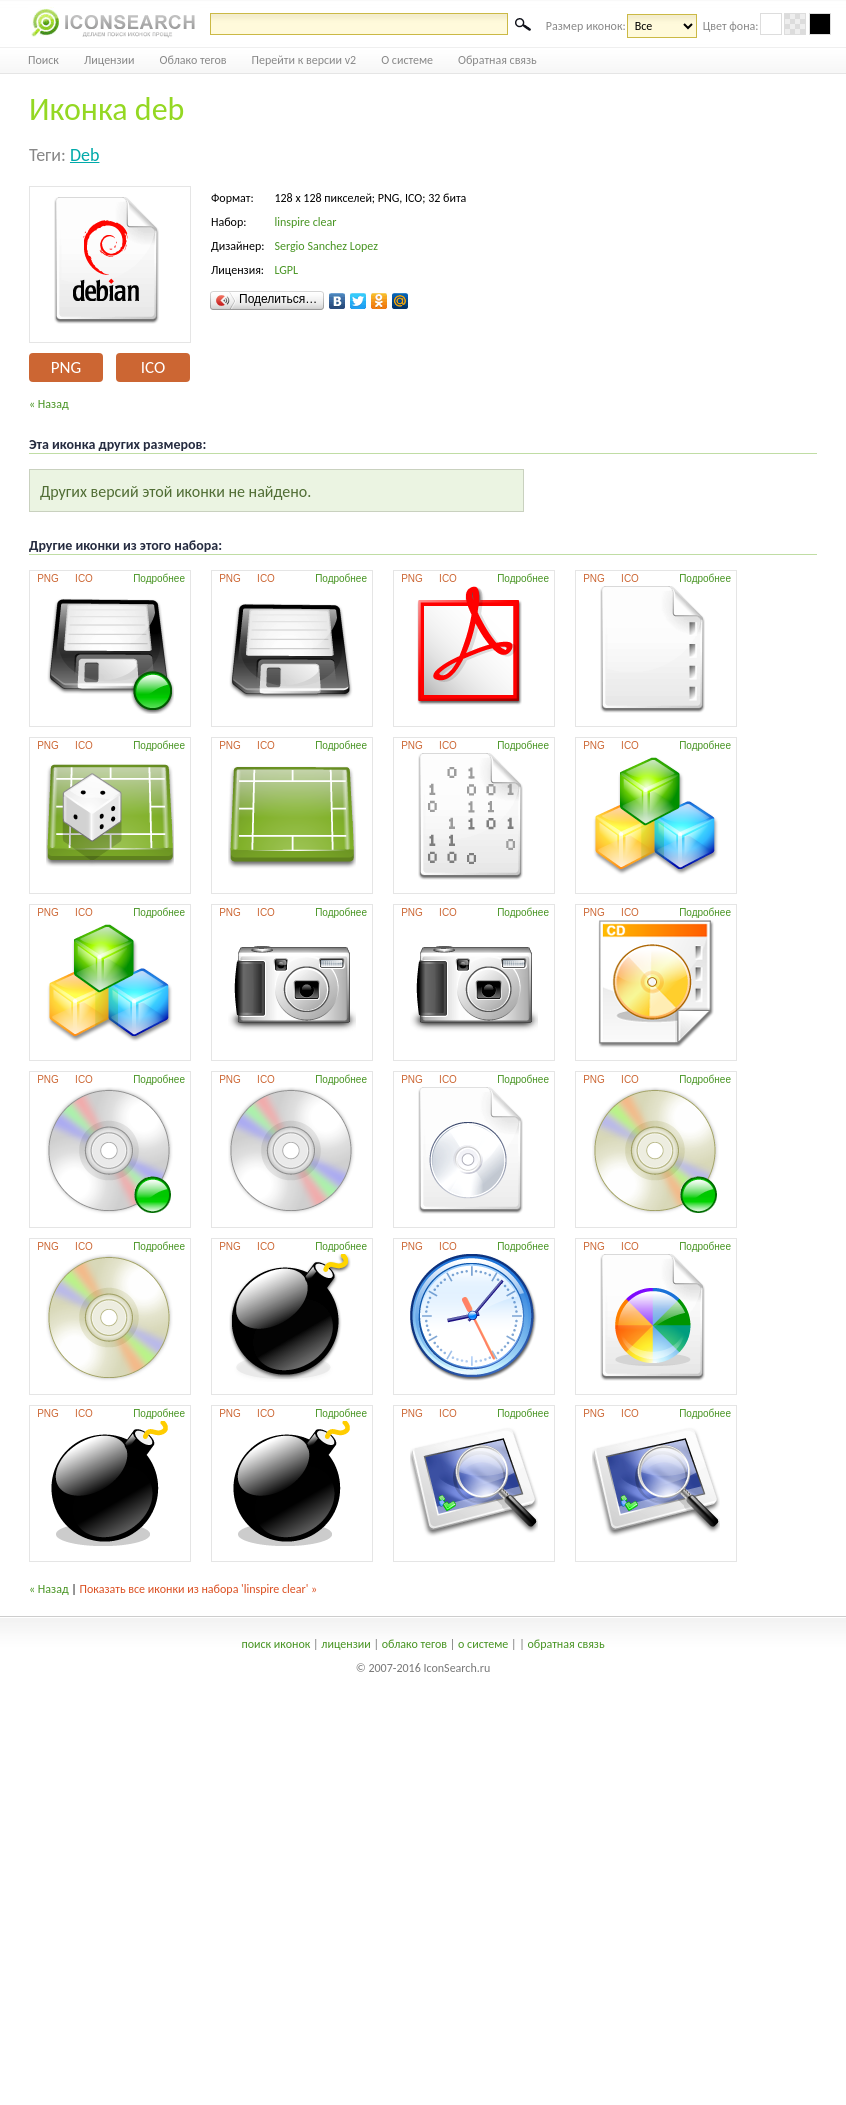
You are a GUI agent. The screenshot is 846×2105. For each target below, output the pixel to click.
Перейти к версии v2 (304, 60)
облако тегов (414, 1644)
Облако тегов (193, 60)
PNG (66, 367)
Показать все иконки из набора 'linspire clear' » (199, 1589)
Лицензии (109, 60)
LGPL (286, 270)
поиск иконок (275, 1644)
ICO (153, 367)
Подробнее (159, 578)
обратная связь (565, 1644)
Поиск (43, 60)
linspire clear (305, 222)
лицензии (345, 1644)
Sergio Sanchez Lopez (325, 246)
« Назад (49, 404)
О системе (407, 60)
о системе (483, 1644)
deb (85, 155)
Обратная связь (497, 60)
